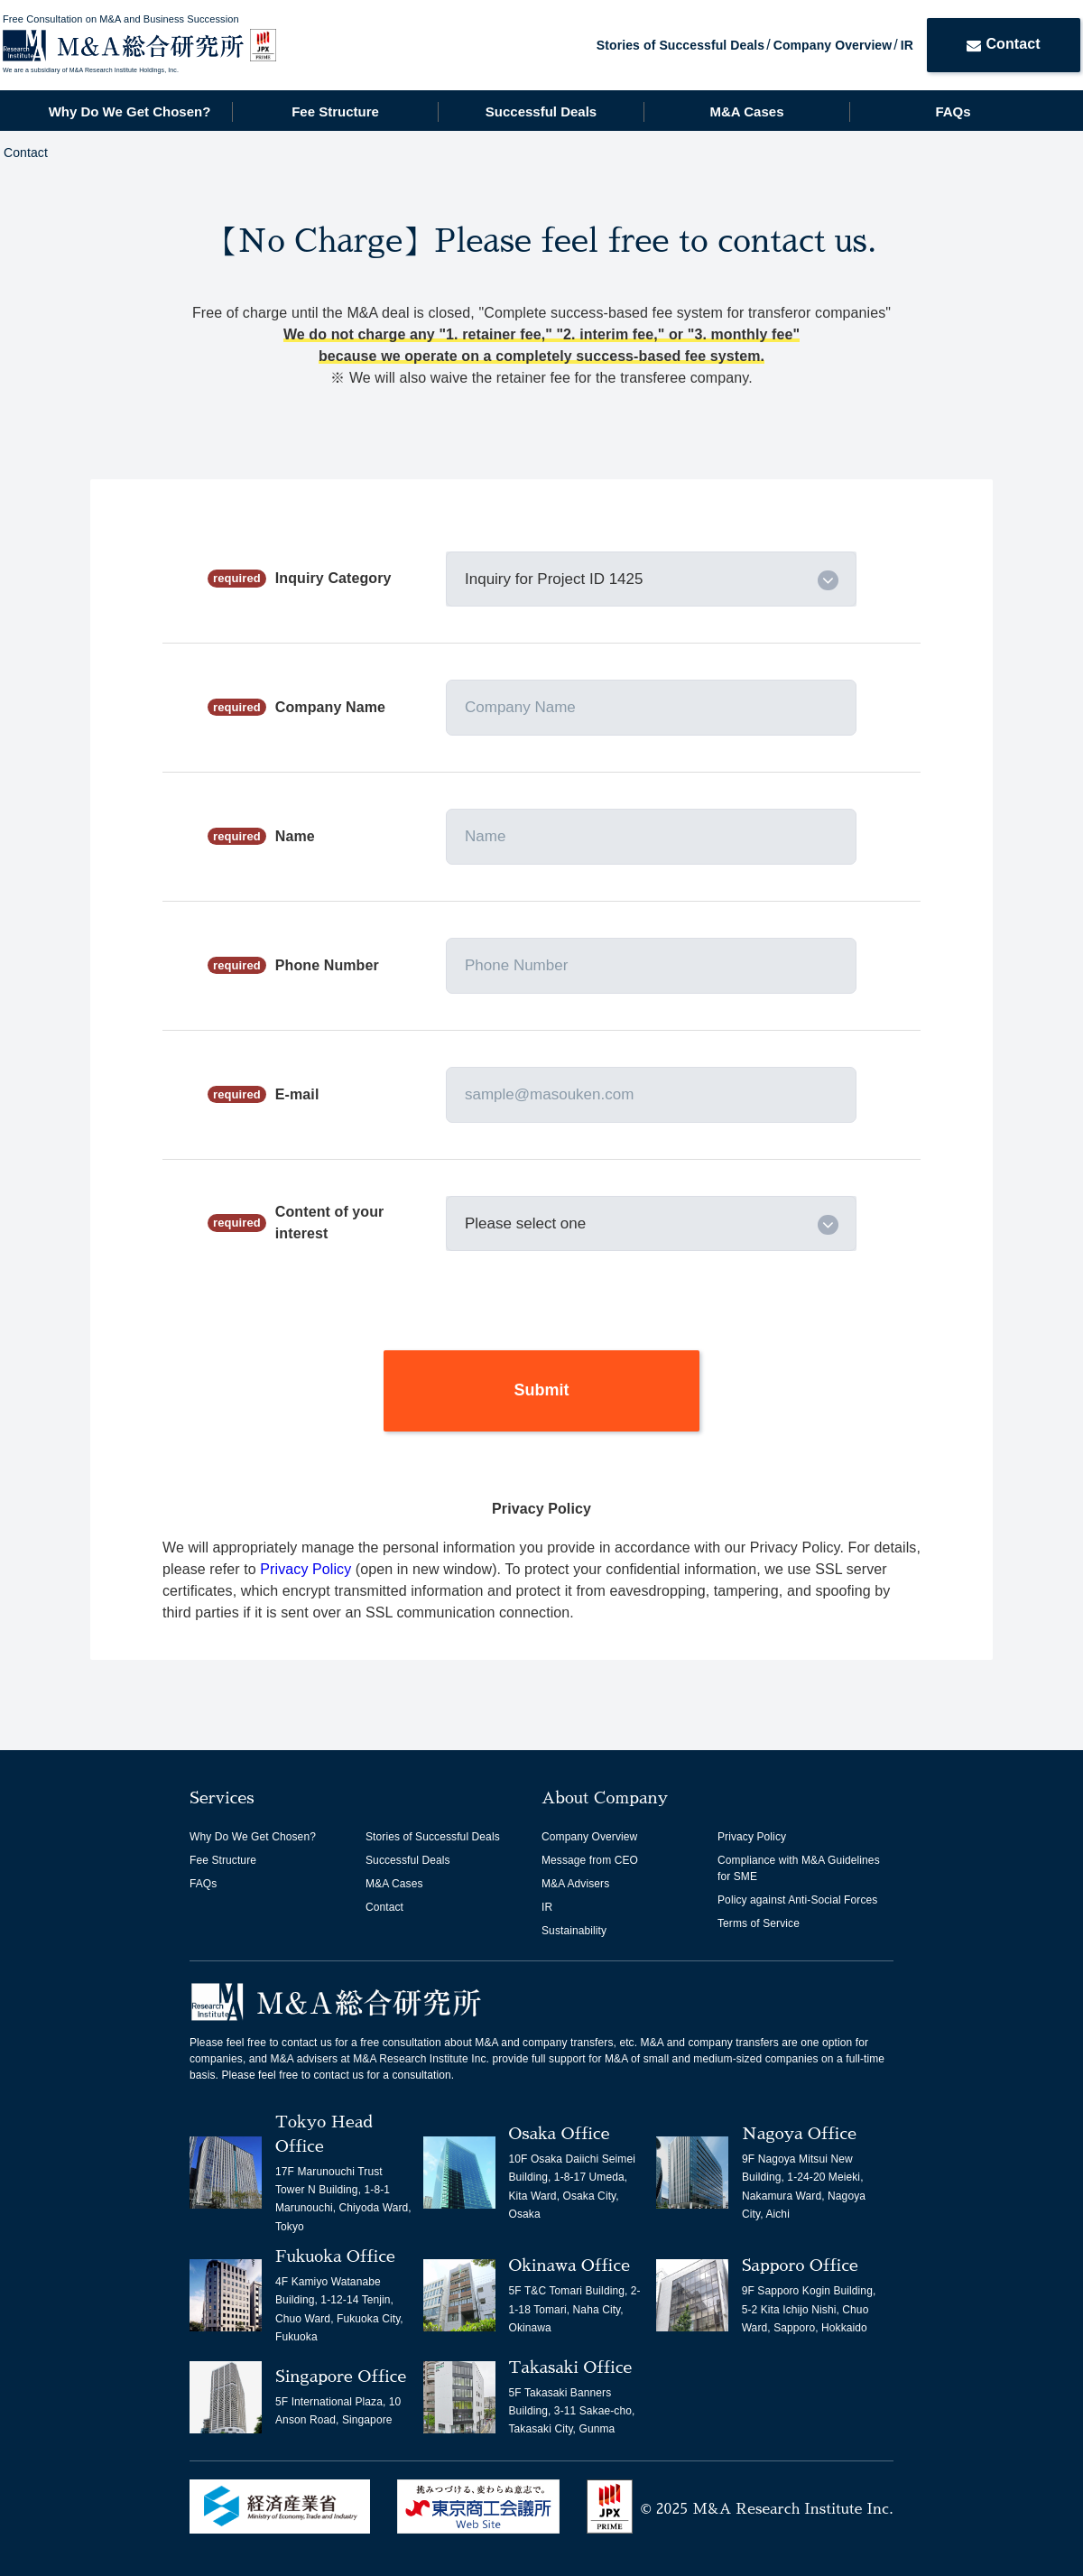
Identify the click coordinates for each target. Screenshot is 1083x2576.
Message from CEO (590, 1860)
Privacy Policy (308, 1569)
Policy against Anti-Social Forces (797, 1900)
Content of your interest (329, 1222)
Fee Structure (335, 111)
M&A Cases (747, 111)
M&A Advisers (575, 1883)
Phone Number (327, 965)
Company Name (330, 707)
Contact (1003, 43)
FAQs (952, 111)
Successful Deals (541, 111)
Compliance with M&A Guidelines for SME (798, 1868)
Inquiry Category (333, 578)
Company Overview (833, 45)
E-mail (297, 1094)
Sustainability (574, 1930)
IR (907, 45)
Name (295, 836)
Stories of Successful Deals (680, 45)
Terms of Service (758, 1923)
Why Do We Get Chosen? (130, 111)
